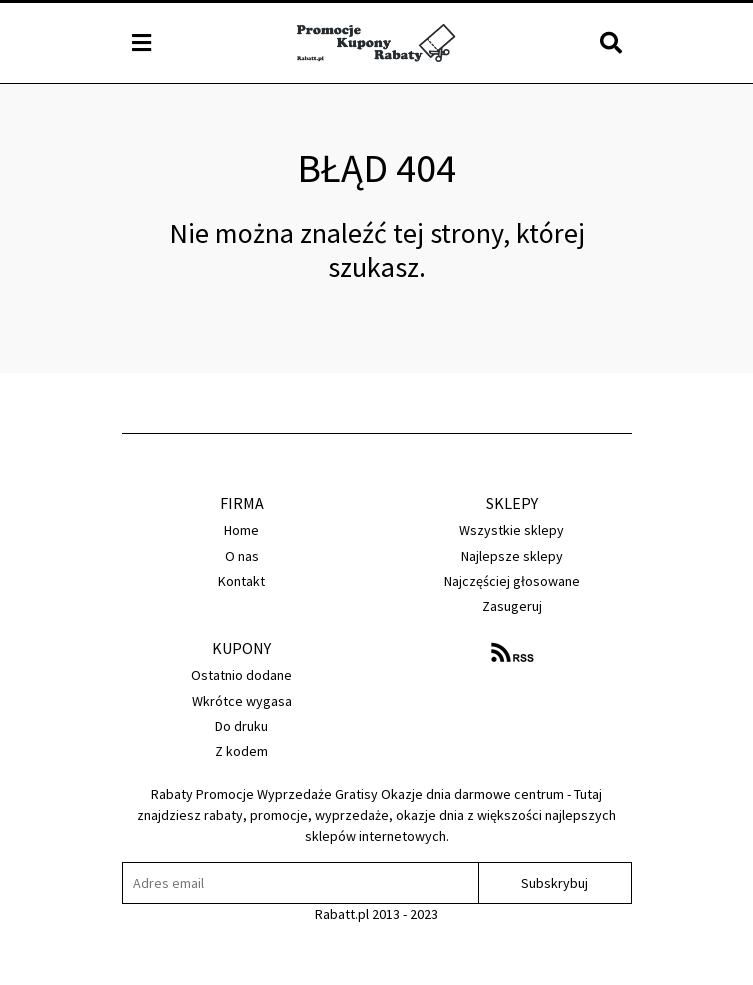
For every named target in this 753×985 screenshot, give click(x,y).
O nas (242, 556)
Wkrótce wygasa (242, 701)
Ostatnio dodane (241, 675)
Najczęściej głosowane (512, 581)
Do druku (241, 726)
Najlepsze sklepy (512, 556)
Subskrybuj (554, 883)
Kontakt (241, 581)
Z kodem (241, 751)
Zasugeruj (512, 606)
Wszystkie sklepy (511, 530)
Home (241, 530)
